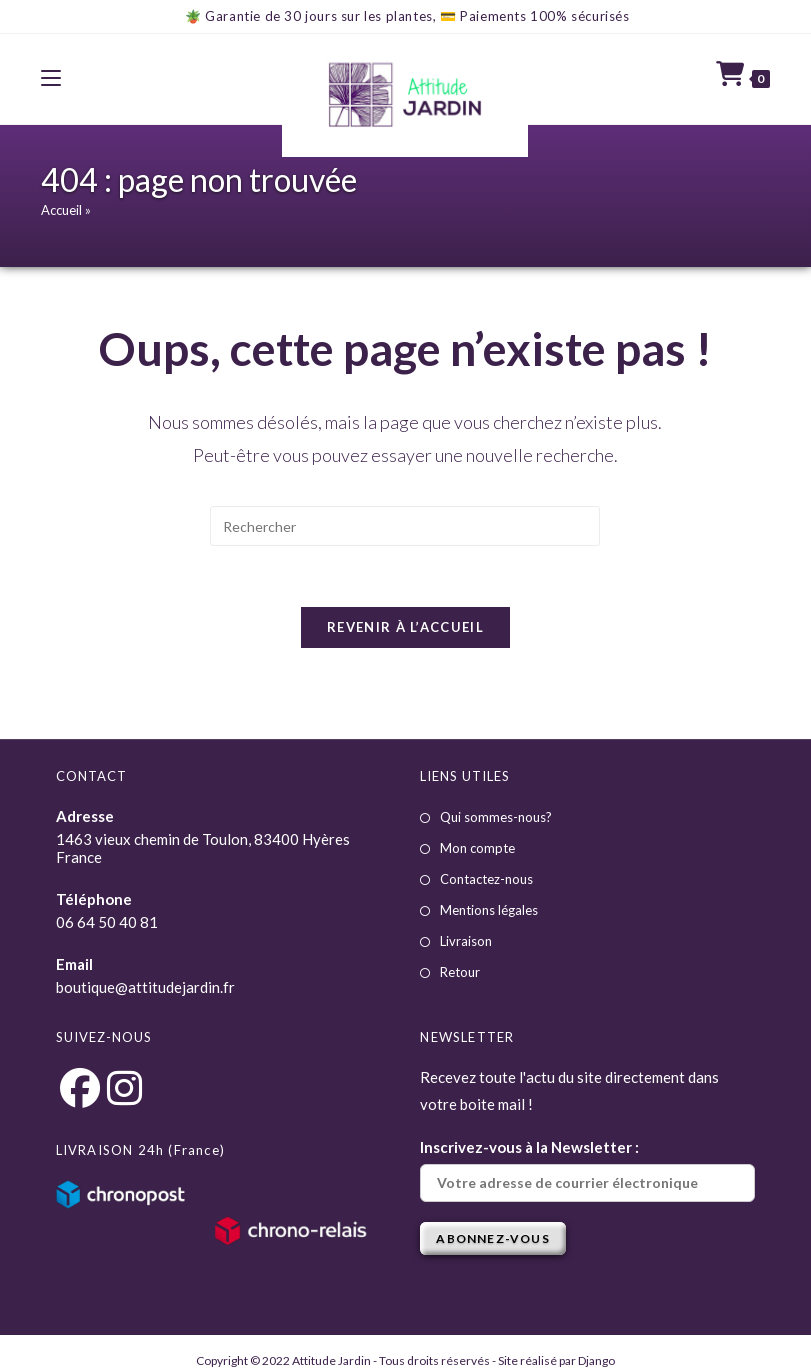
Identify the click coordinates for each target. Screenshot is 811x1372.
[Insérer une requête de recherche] (405, 526)
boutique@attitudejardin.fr (145, 987)
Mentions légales (489, 910)
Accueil (61, 210)
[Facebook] (79, 1087)
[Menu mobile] (51, 78)
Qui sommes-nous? (496, 817)
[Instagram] (125, 1087)
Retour (460, 972)
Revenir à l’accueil (405, 627)
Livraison (466, 941)
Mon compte (477, 848)
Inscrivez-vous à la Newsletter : (587, 1170)
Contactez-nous (486, 879)
